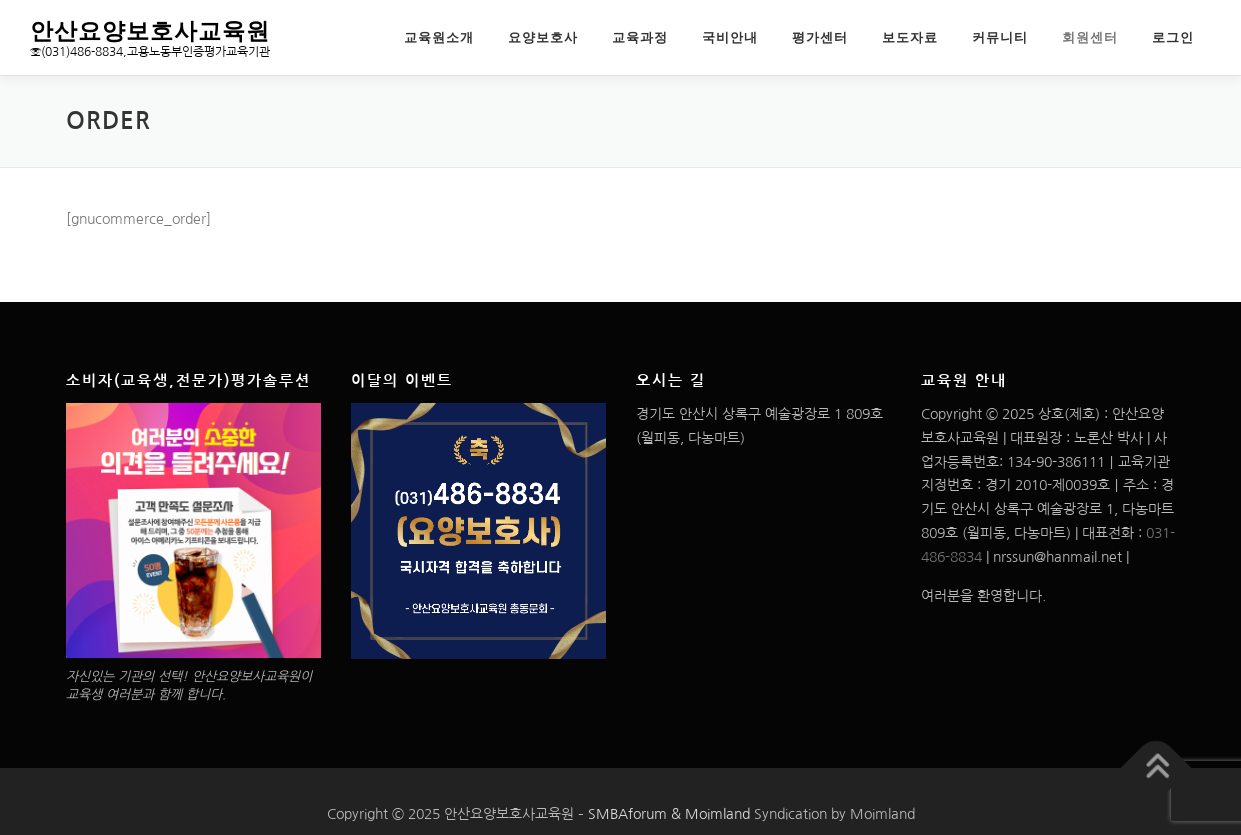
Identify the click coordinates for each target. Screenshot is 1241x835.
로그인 (1173, 37)
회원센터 (1090, 37)
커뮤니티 (1000, 37)
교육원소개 (439, 37)
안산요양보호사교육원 (150, 29)
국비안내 (730, 37)
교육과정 (640, 37)
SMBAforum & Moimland (669, 814)
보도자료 (910, 37)
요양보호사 (543, 37)
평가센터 (820, 37)
